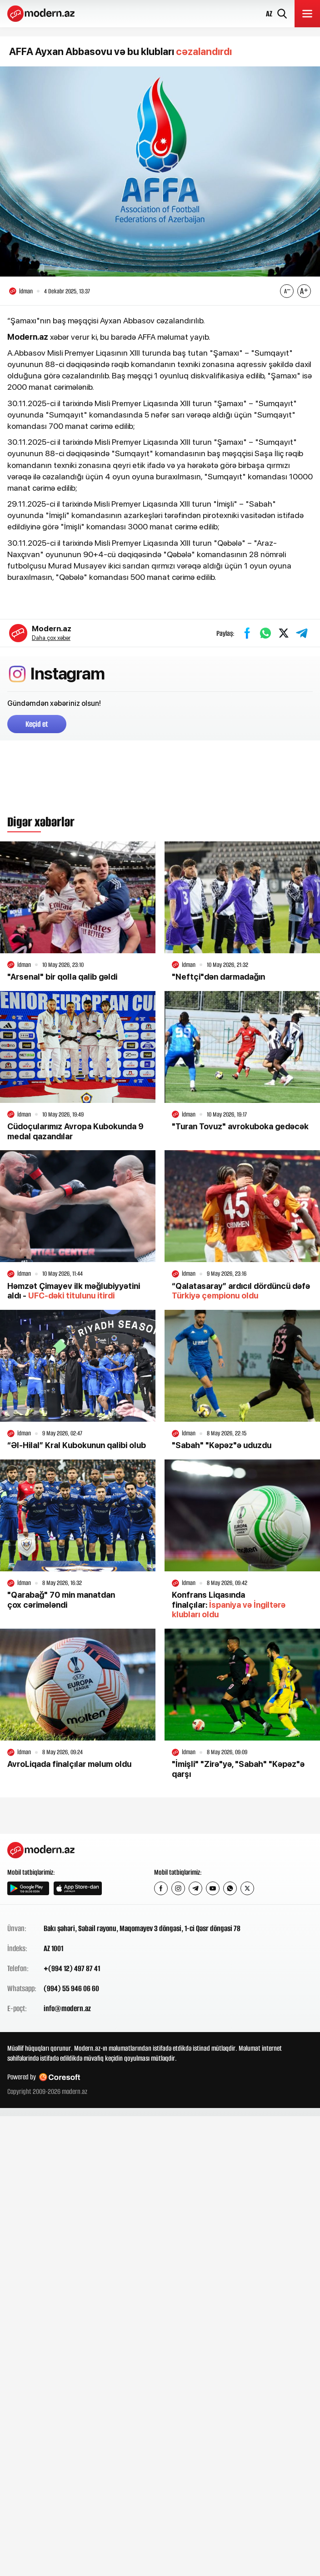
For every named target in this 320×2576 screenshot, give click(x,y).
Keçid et (36, 724)
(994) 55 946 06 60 (71, 1988)
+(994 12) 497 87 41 (72, 1968)
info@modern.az (67, 2008)
